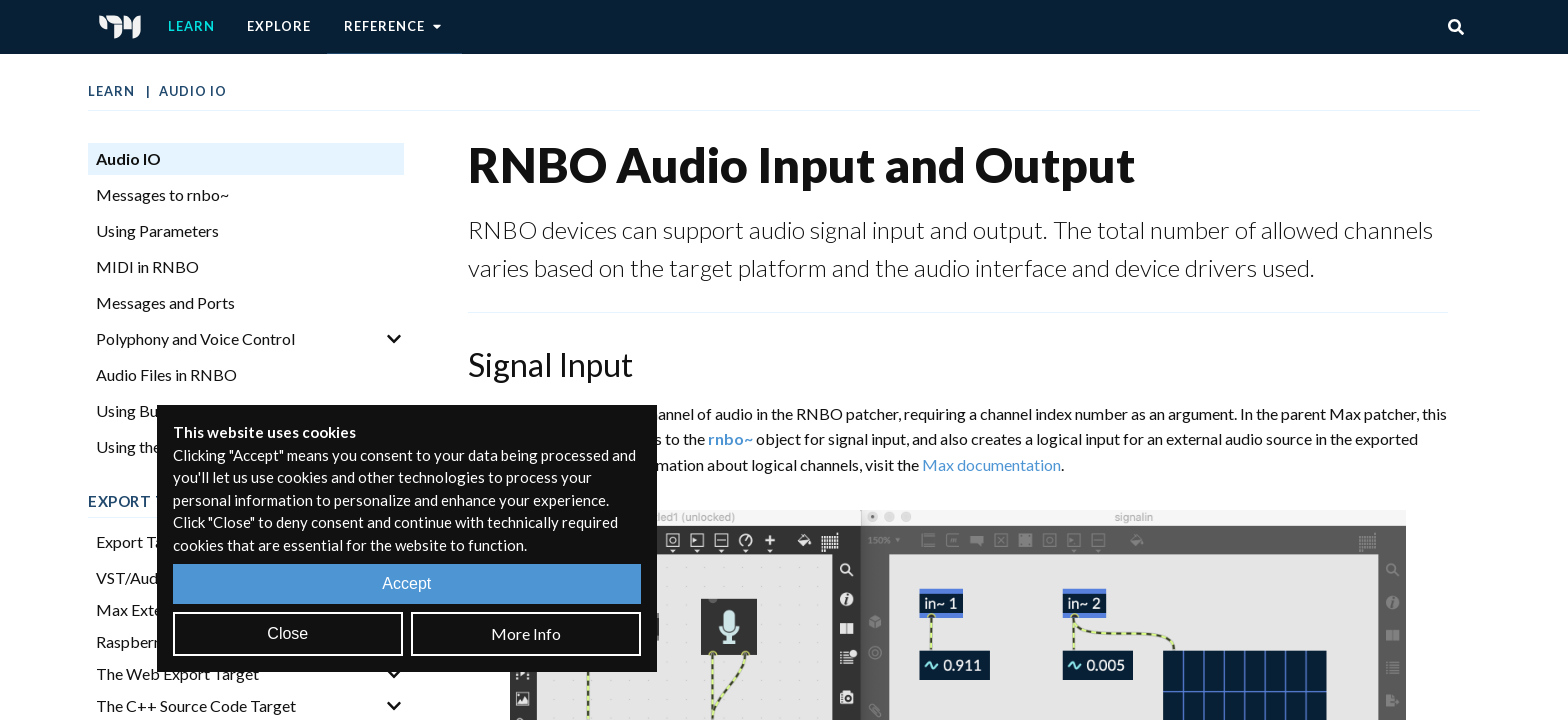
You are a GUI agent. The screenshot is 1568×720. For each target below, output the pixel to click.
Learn (191, 26)
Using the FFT (144, 446)
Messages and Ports (165, 302)
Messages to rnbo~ (162, 194)
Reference (394, 27)
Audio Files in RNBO (166, 374)
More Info (526, 633)
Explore (279, 26)
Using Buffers (143, 410)
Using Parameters (157, 230)
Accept (406, 583)
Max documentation (991, 464)
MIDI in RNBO (147, 266)
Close (287, 633)
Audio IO (193, 91)
